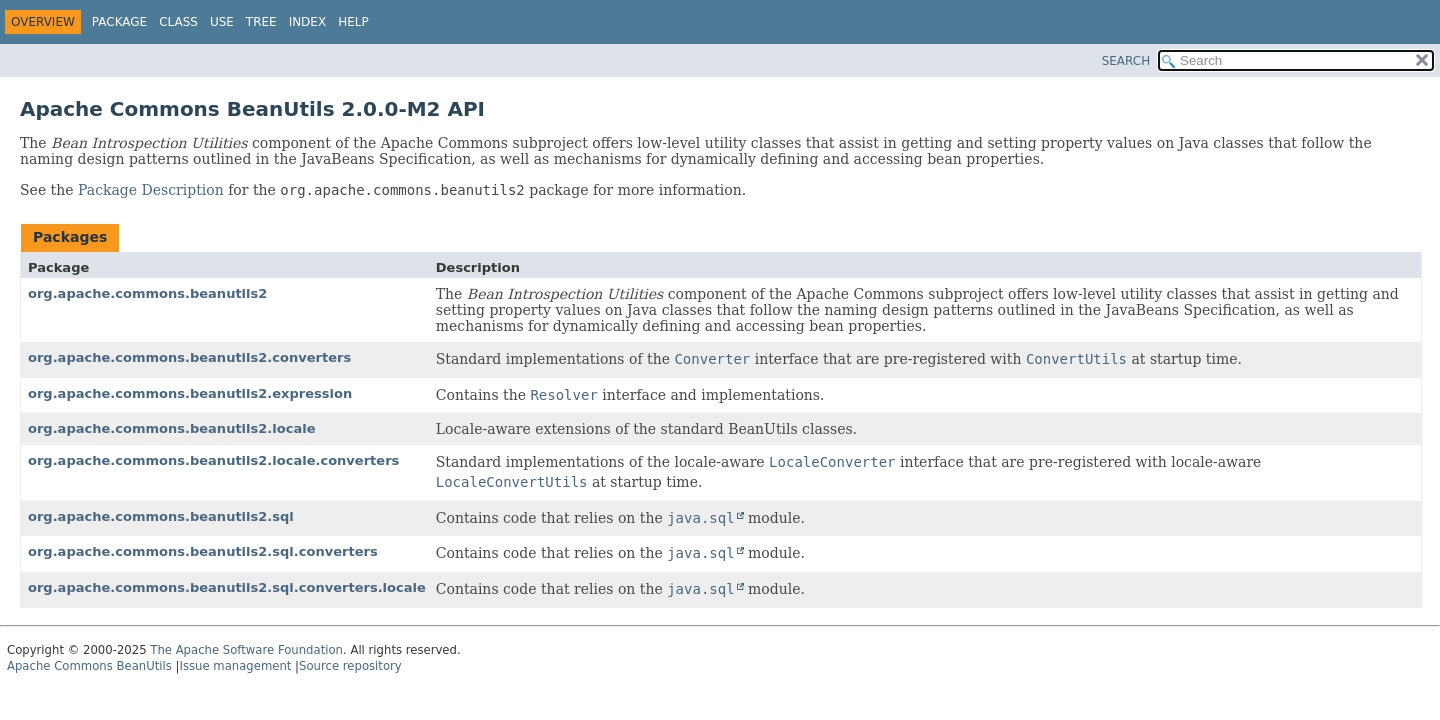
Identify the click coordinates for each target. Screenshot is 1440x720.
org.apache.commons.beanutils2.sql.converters (203, 551)
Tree (261, 22)
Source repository (350, 666)
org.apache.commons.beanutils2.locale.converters (213, 460)
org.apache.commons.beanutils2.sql (161, 516)
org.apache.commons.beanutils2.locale (171, 428)
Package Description (151, 190)
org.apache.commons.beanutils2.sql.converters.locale (227, 587)
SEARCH (1126, 61)
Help (353, 22)
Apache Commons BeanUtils (89, 666)
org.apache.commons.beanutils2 (147, 293)
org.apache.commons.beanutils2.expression (190, 393)
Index (308, 22)
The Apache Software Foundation (246, 650)
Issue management (235, 666)
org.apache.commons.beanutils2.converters (189, 357)
